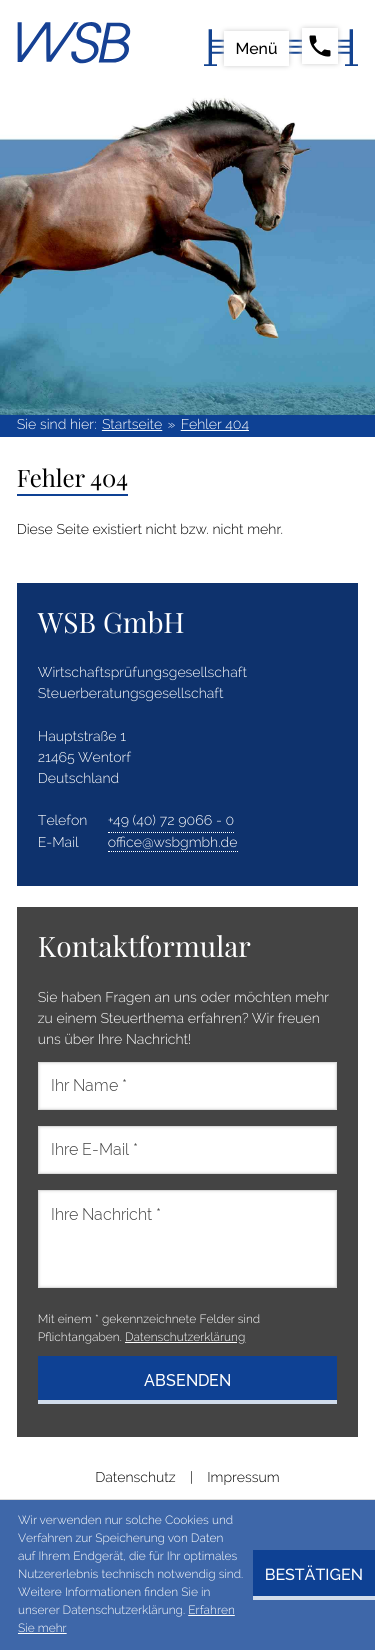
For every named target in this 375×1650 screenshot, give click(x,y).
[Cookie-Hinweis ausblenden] (314, 1575)
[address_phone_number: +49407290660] (171, 822)
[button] (313, 47)
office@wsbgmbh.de (173, 843)
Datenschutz (135, 1478)
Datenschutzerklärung (185, 1337)
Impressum (243, 1478)
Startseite (132, 425)
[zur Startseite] (74, 42)
